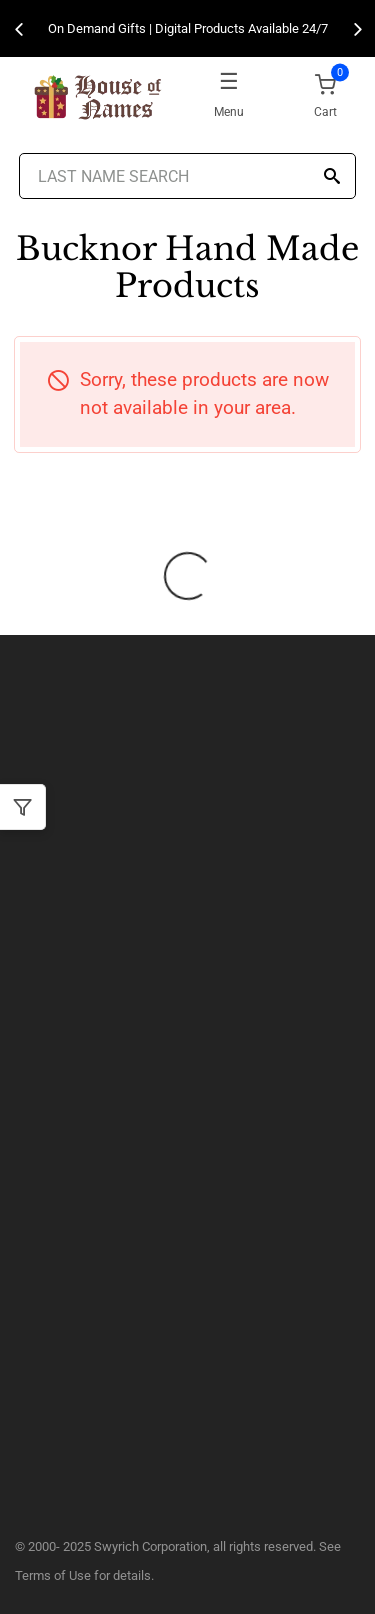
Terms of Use (53, 1575)
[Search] (332, 177)
